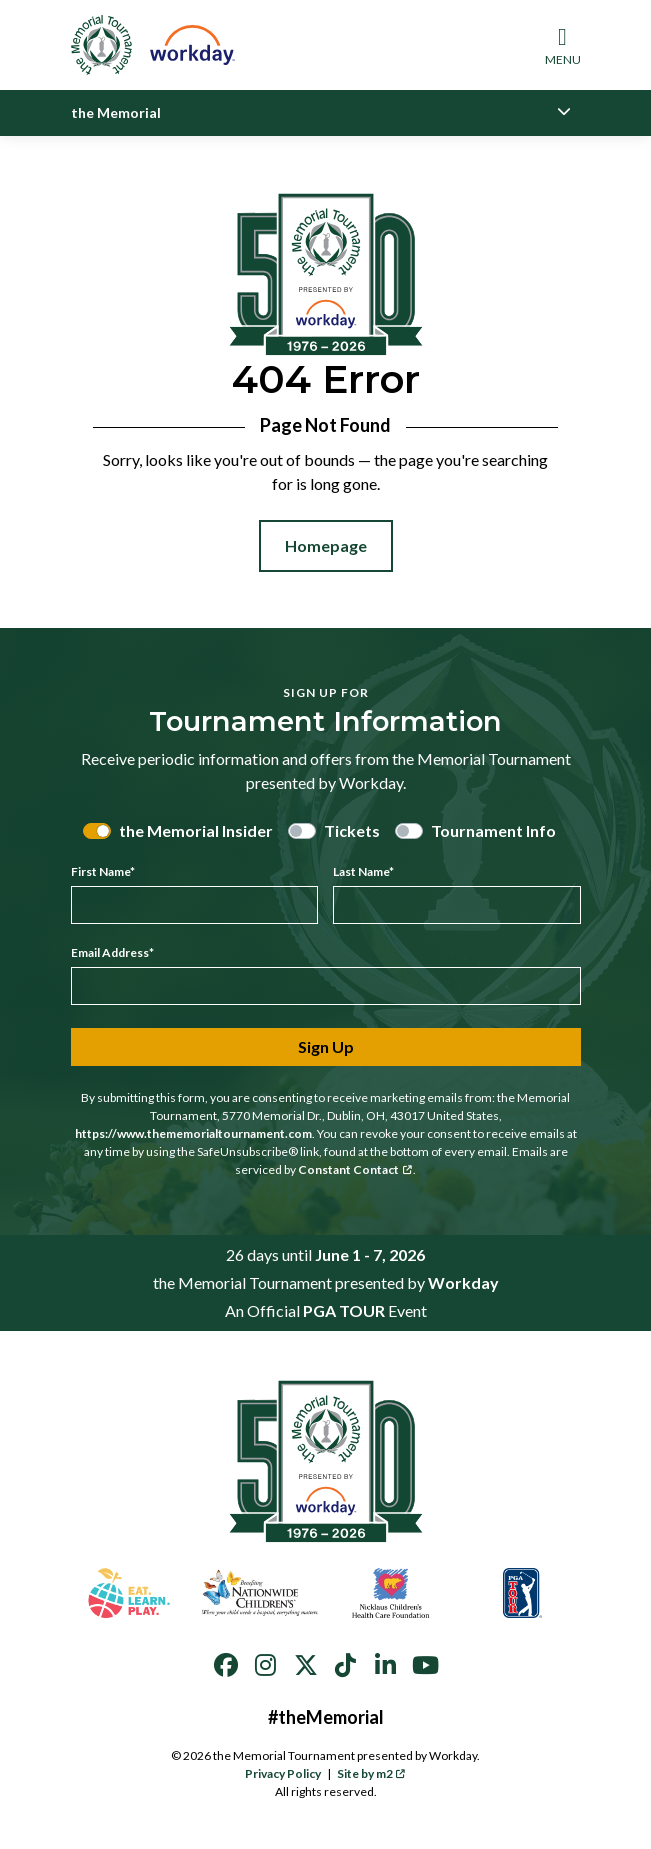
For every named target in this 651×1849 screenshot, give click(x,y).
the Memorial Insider (196, 830)
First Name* (103, 871)
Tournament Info (493, 830)
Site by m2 (371, 1773)
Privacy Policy (283, 1773)
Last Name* (363, 871)
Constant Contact (355, 1169)
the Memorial (116, 112)
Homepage (326, 545)
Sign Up (326, 1046)
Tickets (352, 830)
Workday (463, 1282)
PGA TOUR (344, 1310)
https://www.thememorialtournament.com (193, 1133)
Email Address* (112, 952)
